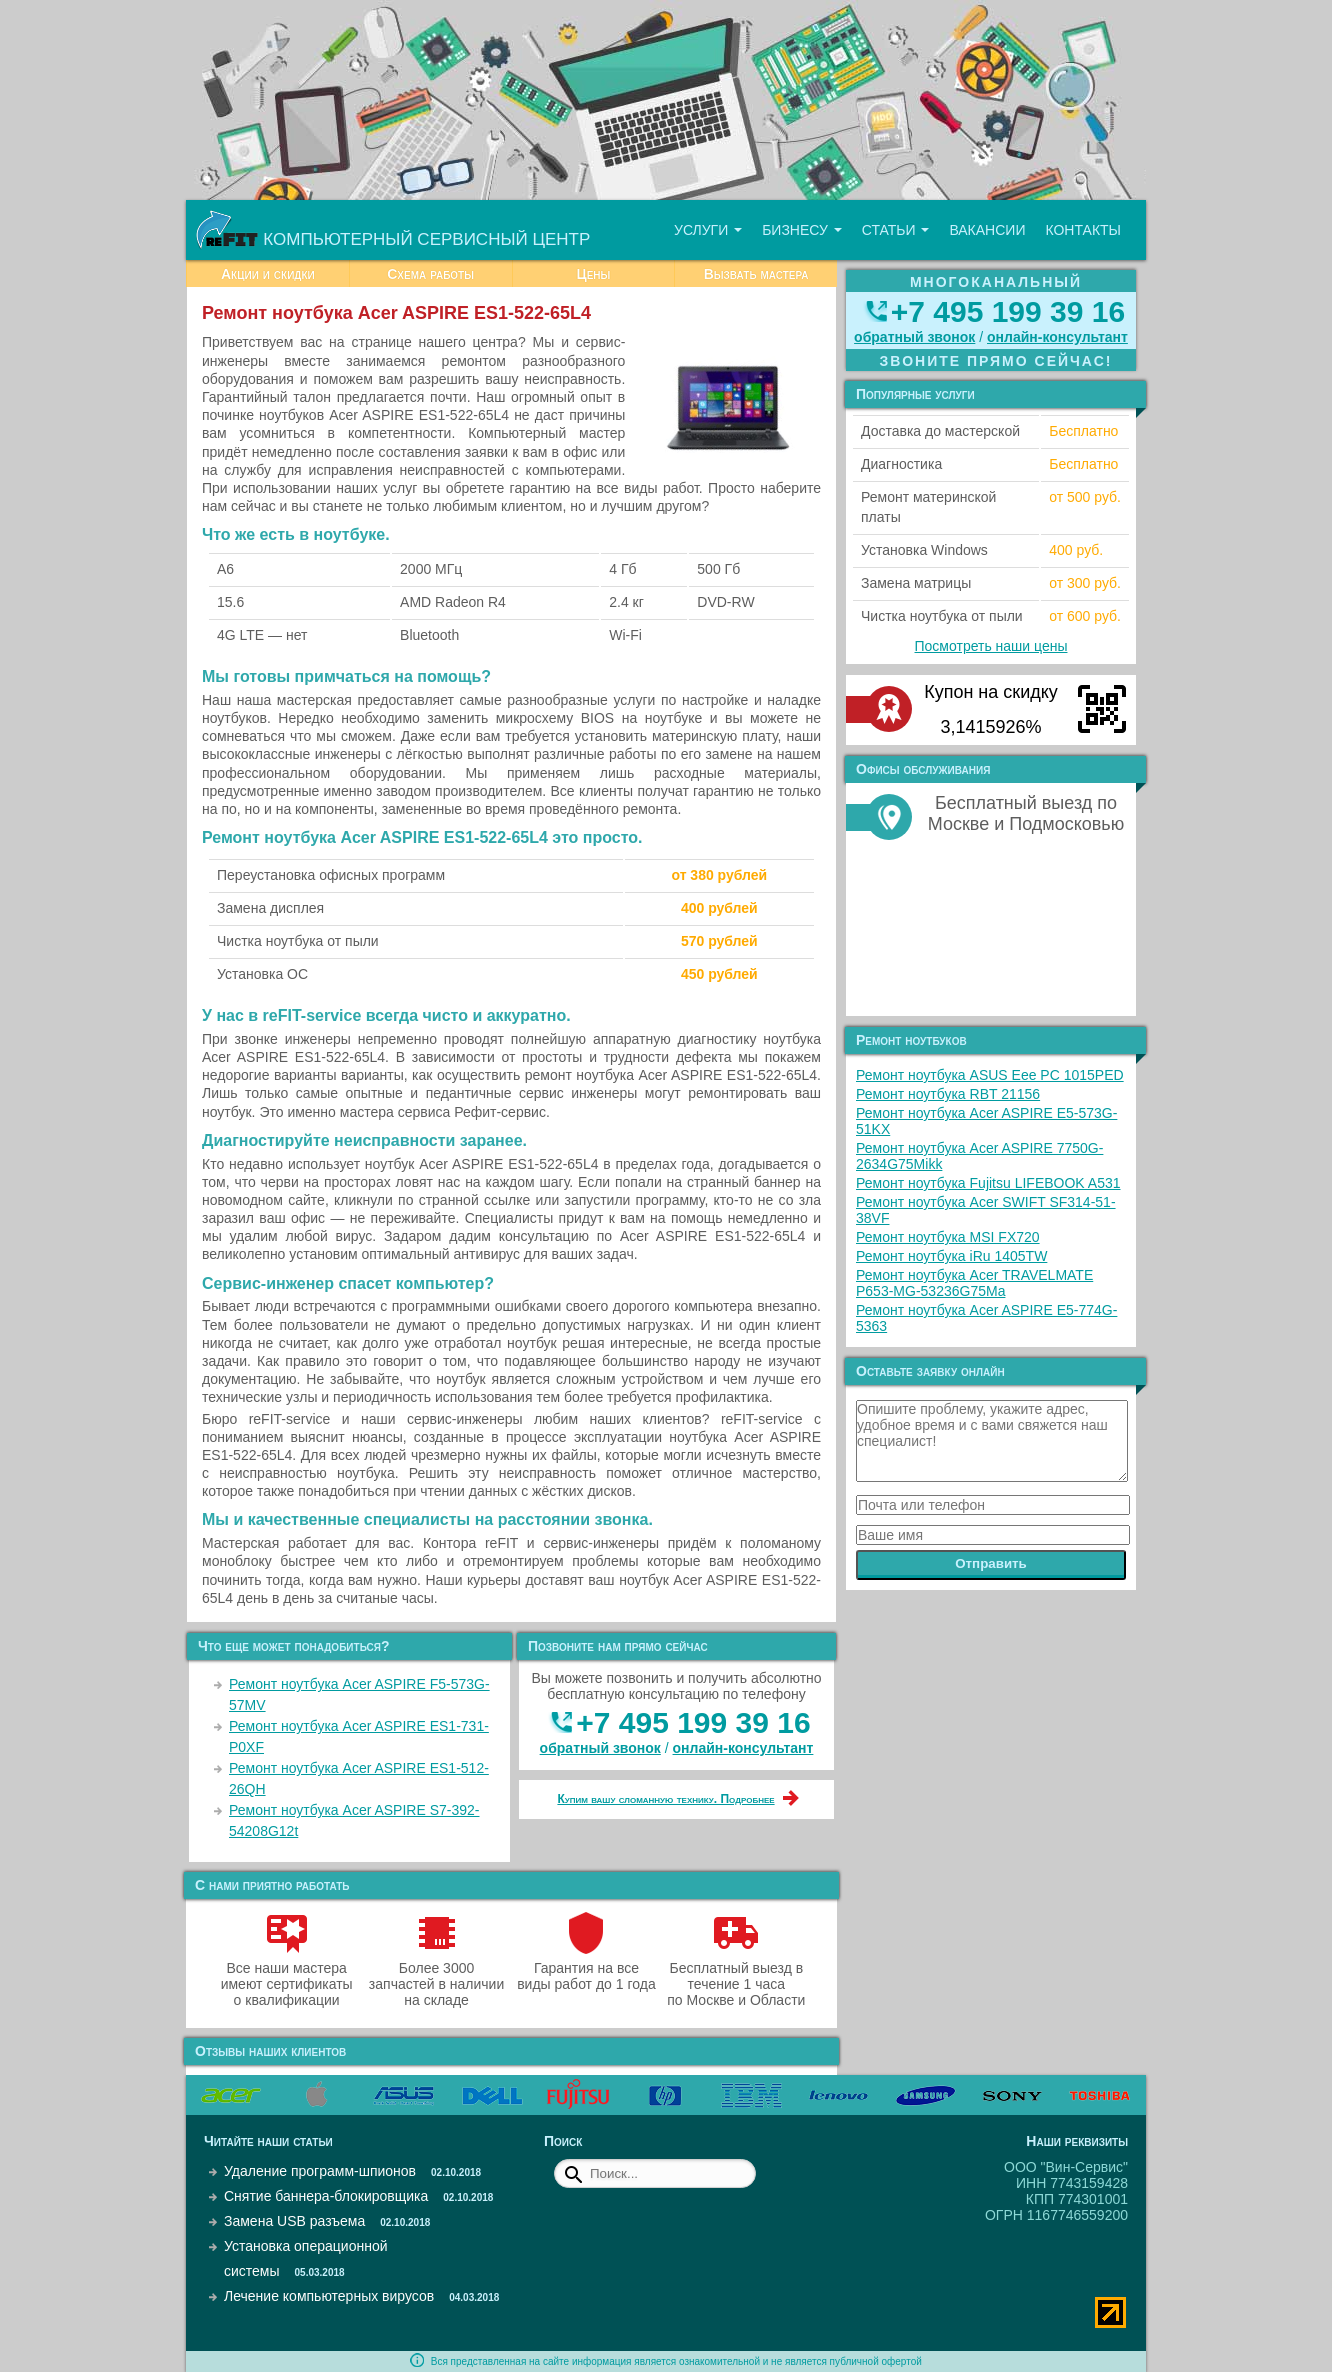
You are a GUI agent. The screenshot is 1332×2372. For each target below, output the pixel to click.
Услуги (708, 230)
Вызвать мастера (756, 274)
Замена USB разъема (294, 2221)
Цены (593, 274)
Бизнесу (802, 230)
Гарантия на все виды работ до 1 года (586, 1968)
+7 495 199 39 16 (693, 1722)
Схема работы (430, 274)
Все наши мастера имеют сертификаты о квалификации (287, 1976)
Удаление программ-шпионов (320, 2171)
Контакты (1083, 230)
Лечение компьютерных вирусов (329, 2296)
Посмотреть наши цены (991, 646)
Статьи (896, 230)
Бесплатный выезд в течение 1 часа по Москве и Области (736, 1976)
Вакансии (987, 230)
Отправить (991, 1563)
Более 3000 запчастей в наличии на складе (436, 1976)
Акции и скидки (268, 274)
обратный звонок (600, 1748)
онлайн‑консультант (743, 1748)
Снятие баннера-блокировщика (326, 2196)
